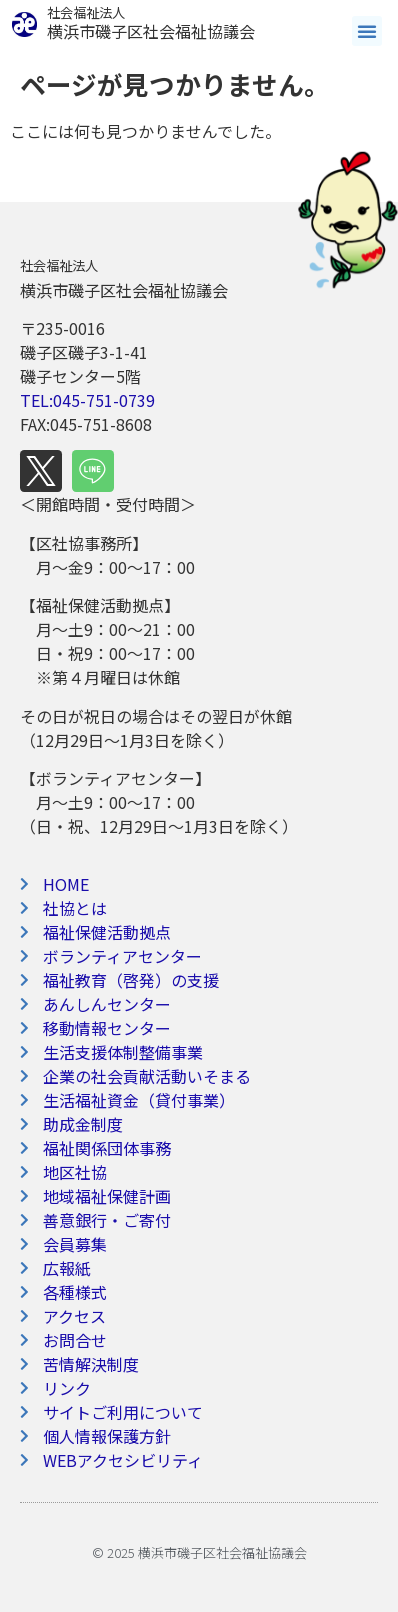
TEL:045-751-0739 (87, 400)
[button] (367, 31)
